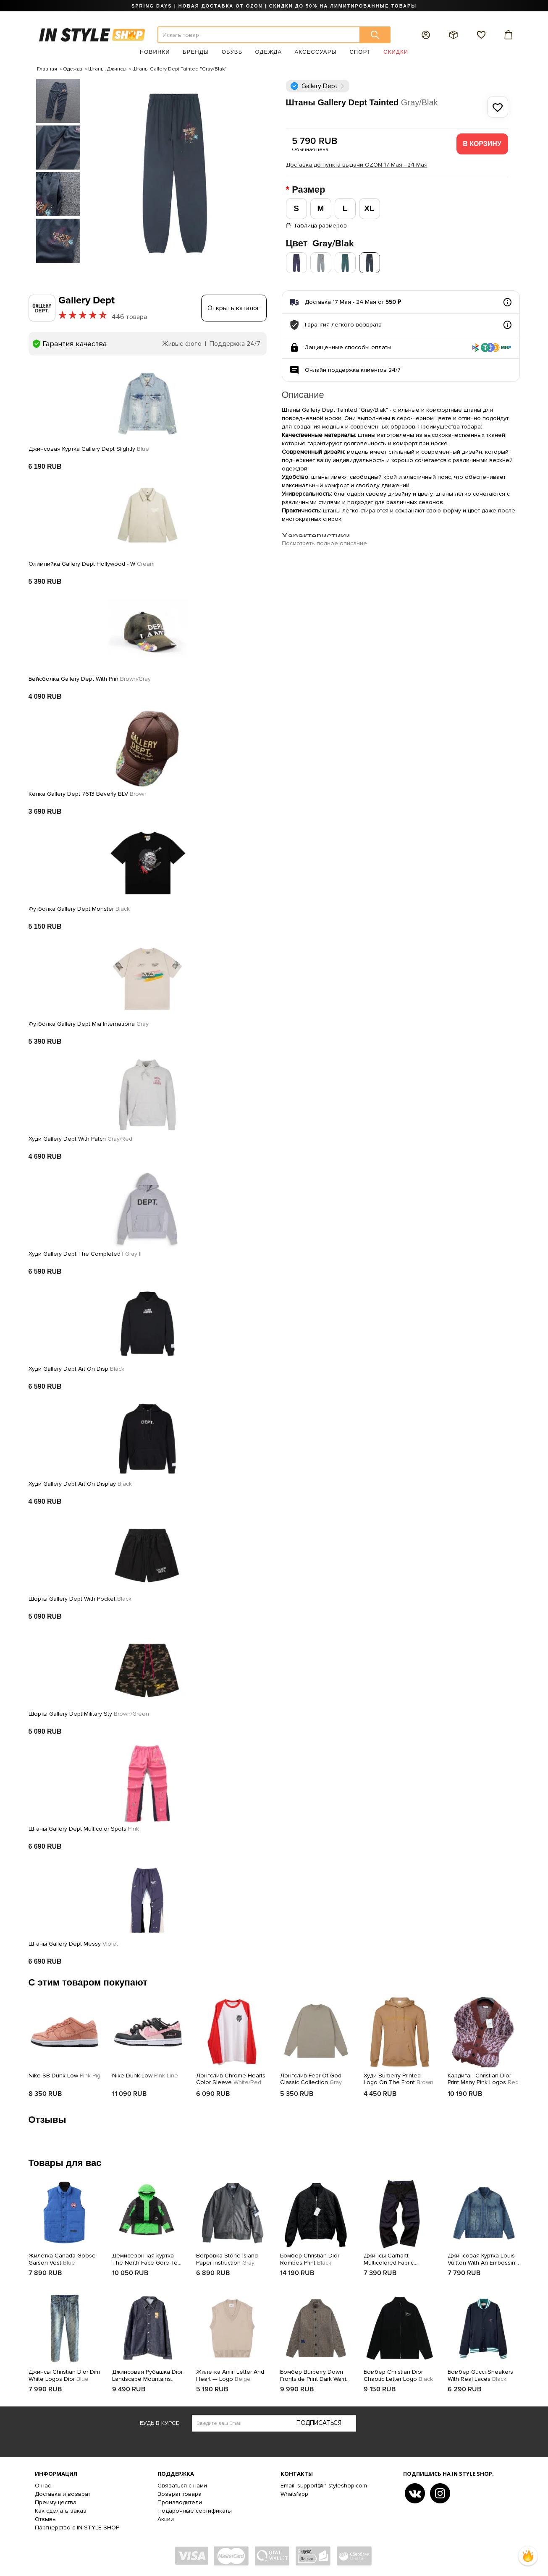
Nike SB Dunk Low (64, 2075)
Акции (165, 2519)
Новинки (155, 52)
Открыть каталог (233, 308)
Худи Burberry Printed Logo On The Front (398, 2079)
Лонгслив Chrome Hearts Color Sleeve (230, 2079)
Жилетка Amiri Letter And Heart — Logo (230, 2376)
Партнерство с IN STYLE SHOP (77, 2527)
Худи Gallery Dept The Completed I (85, 1254)
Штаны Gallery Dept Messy (73, 1944)
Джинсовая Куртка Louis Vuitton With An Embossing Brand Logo (483, 2259)
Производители (179, 2502)
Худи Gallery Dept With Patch (80, 1139)
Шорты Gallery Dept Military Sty (89, 1714)
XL (369, 208)
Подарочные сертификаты (194, 2510)
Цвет (320, 243)
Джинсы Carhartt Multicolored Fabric (389, 2259)
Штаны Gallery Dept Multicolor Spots (84, 1829)
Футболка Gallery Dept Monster (79, 909)
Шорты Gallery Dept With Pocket (80, 1599)
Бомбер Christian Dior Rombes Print (309, 2259)
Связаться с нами (182, 2485)
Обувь (232, 52)
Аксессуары (315, 52)
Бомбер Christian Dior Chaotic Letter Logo (398, 2376)
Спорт (360, 52)
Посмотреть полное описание (324, 543)
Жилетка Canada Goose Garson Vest (62, 2259)
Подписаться (318, 2423)
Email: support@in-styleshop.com (324, 2485)
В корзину (482, 143)
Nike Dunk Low (145, 2075)
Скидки (395, 52)
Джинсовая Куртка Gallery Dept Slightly (89, 449)
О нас (43, 2485)
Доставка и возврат (62, 2494)
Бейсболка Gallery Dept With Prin (90, 679)
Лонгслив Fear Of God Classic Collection (311, 2079)
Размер (310, 189)
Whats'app (294, 2494)
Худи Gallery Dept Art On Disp (76, 1369)
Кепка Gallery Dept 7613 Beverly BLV (88, 794)
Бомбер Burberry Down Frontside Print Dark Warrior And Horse (315, 2376)
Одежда (268, 52)
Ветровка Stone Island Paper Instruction (227, 2259)
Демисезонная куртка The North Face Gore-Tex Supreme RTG (146, 2259)
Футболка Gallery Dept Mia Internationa (89, 1024)
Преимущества (55, 2502)
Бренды (196, 52)
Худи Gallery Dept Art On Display (80, 1484)
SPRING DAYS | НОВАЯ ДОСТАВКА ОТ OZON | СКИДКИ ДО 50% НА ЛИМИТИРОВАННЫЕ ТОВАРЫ (274, 5)
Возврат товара (179, 2494)
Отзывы (46, 2519)
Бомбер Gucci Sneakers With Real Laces (480, 2376)
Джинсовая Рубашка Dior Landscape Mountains (147, 2376)
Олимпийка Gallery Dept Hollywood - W (92, 564)
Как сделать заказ (61, 2510)
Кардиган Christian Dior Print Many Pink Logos (483, 2079)
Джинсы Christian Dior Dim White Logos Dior (64, 2376)
